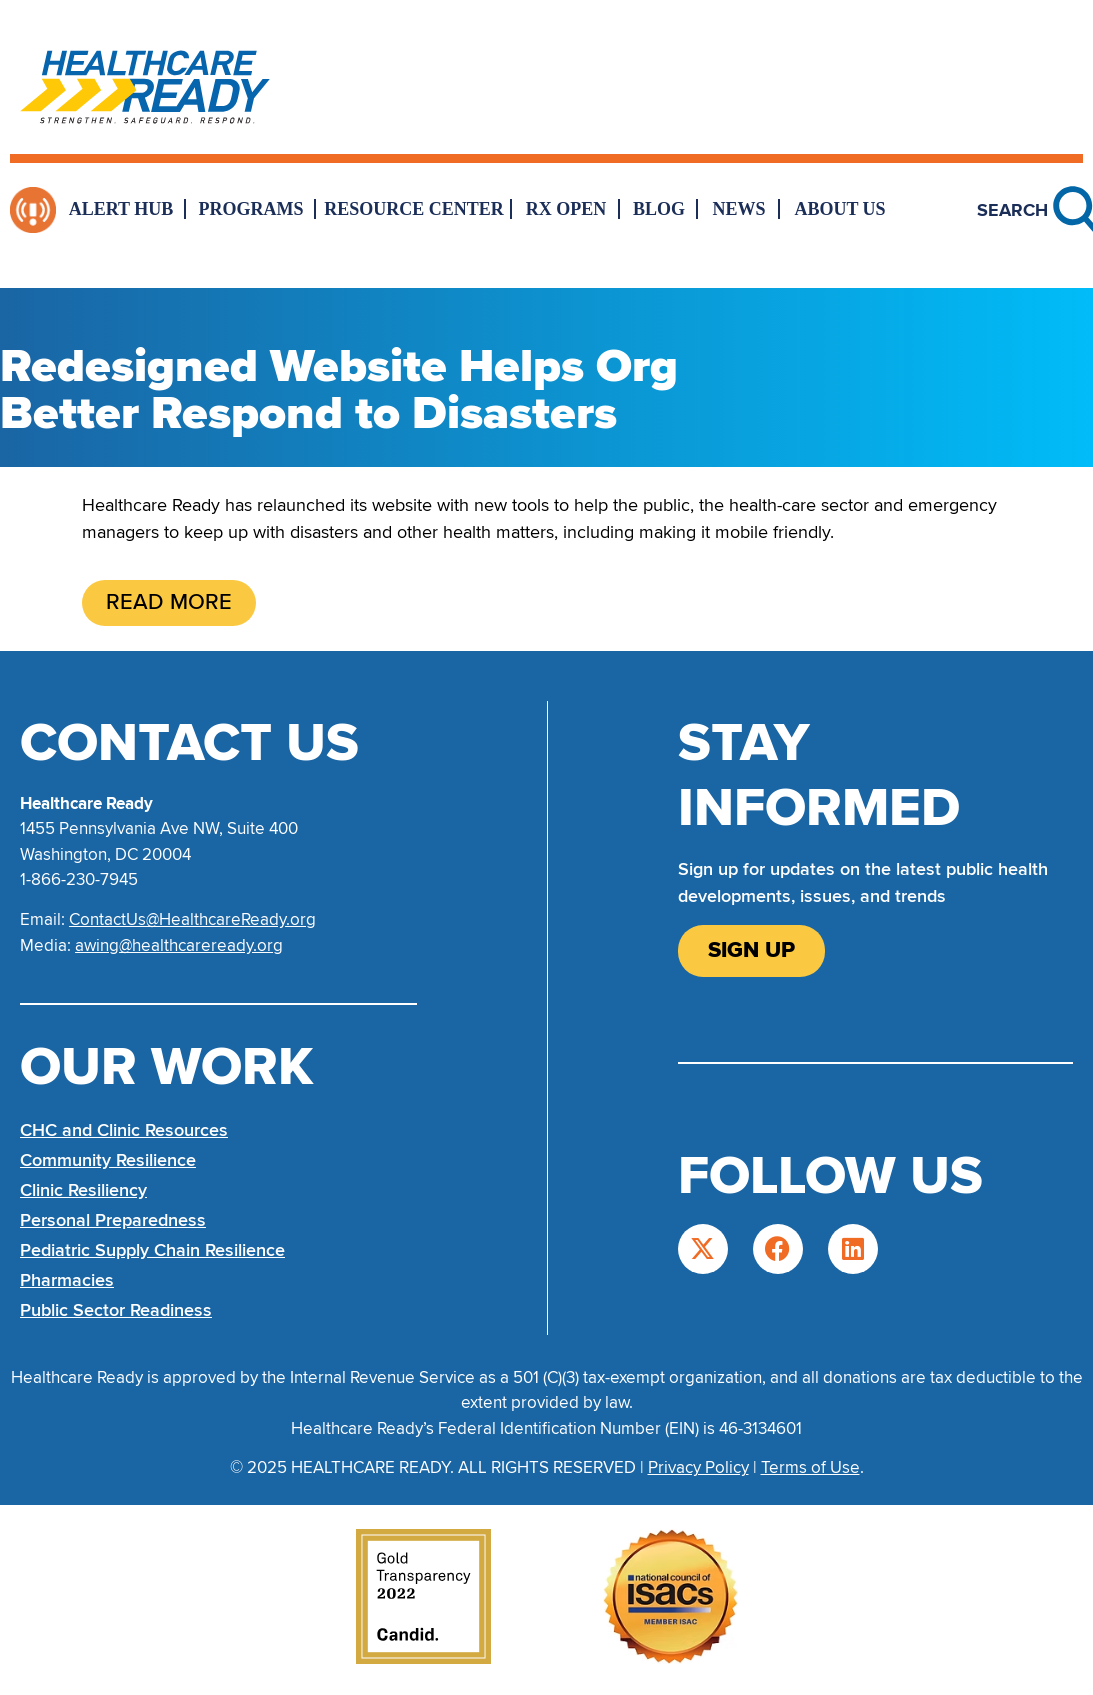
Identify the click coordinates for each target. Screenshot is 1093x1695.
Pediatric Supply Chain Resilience (152, 1250)
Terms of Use (810, 1467)
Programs (251, 209)
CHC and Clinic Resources (124, 1130)
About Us (839, 209)
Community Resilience (108, 1160)
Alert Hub (121, 209)
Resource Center (414, 209)
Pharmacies (67, 1280)
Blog (659, 209)
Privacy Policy (698, 1467)
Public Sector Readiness (116, 1310)
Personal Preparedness (113, 1220)
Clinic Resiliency (83, 1190)
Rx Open (566, 209)
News (738, 209)
